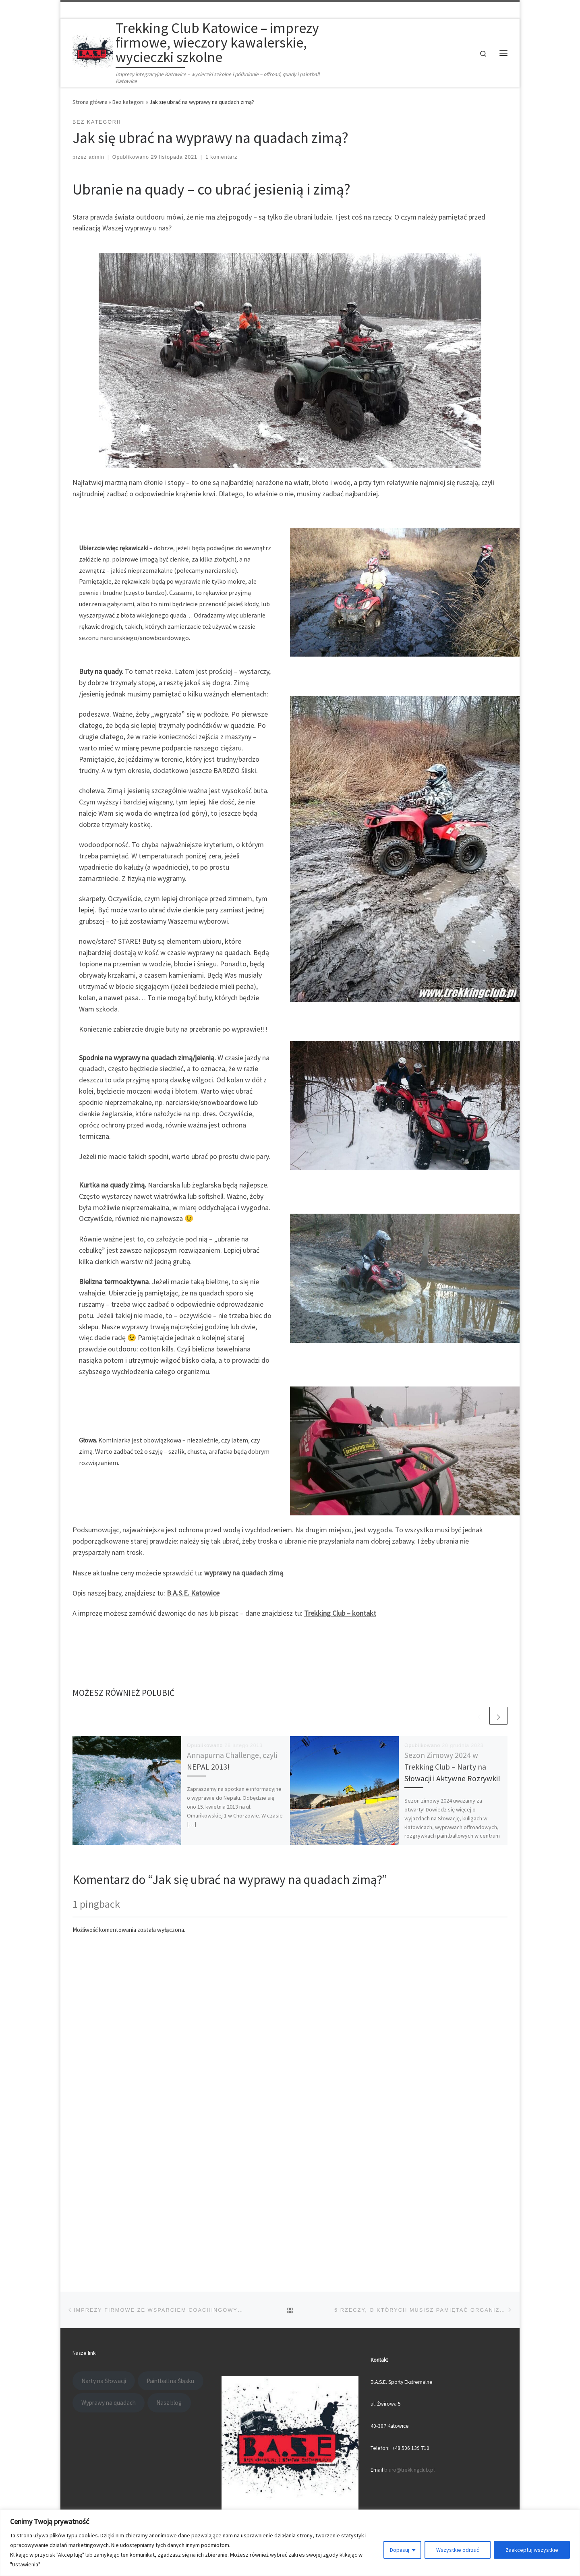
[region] (290, 2543)
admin (96, 157)
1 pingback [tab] (96, 1904)
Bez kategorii (128, 102)
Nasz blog (169, 2087)
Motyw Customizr (169, 2247)
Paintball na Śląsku (170, 2065)
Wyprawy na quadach (108, 2087)
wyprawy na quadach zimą (243, 1572)
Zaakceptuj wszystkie (531, 2549)
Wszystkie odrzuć (457, 2549)
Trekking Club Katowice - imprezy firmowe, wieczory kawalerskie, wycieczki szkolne (200, 2235)
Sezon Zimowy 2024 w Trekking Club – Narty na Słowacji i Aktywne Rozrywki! (452, 1766)
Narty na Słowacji (103, 2065)
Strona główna (90, 102)
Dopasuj (399, 2549)
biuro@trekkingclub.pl (409, 2154)
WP (100, 2247)
